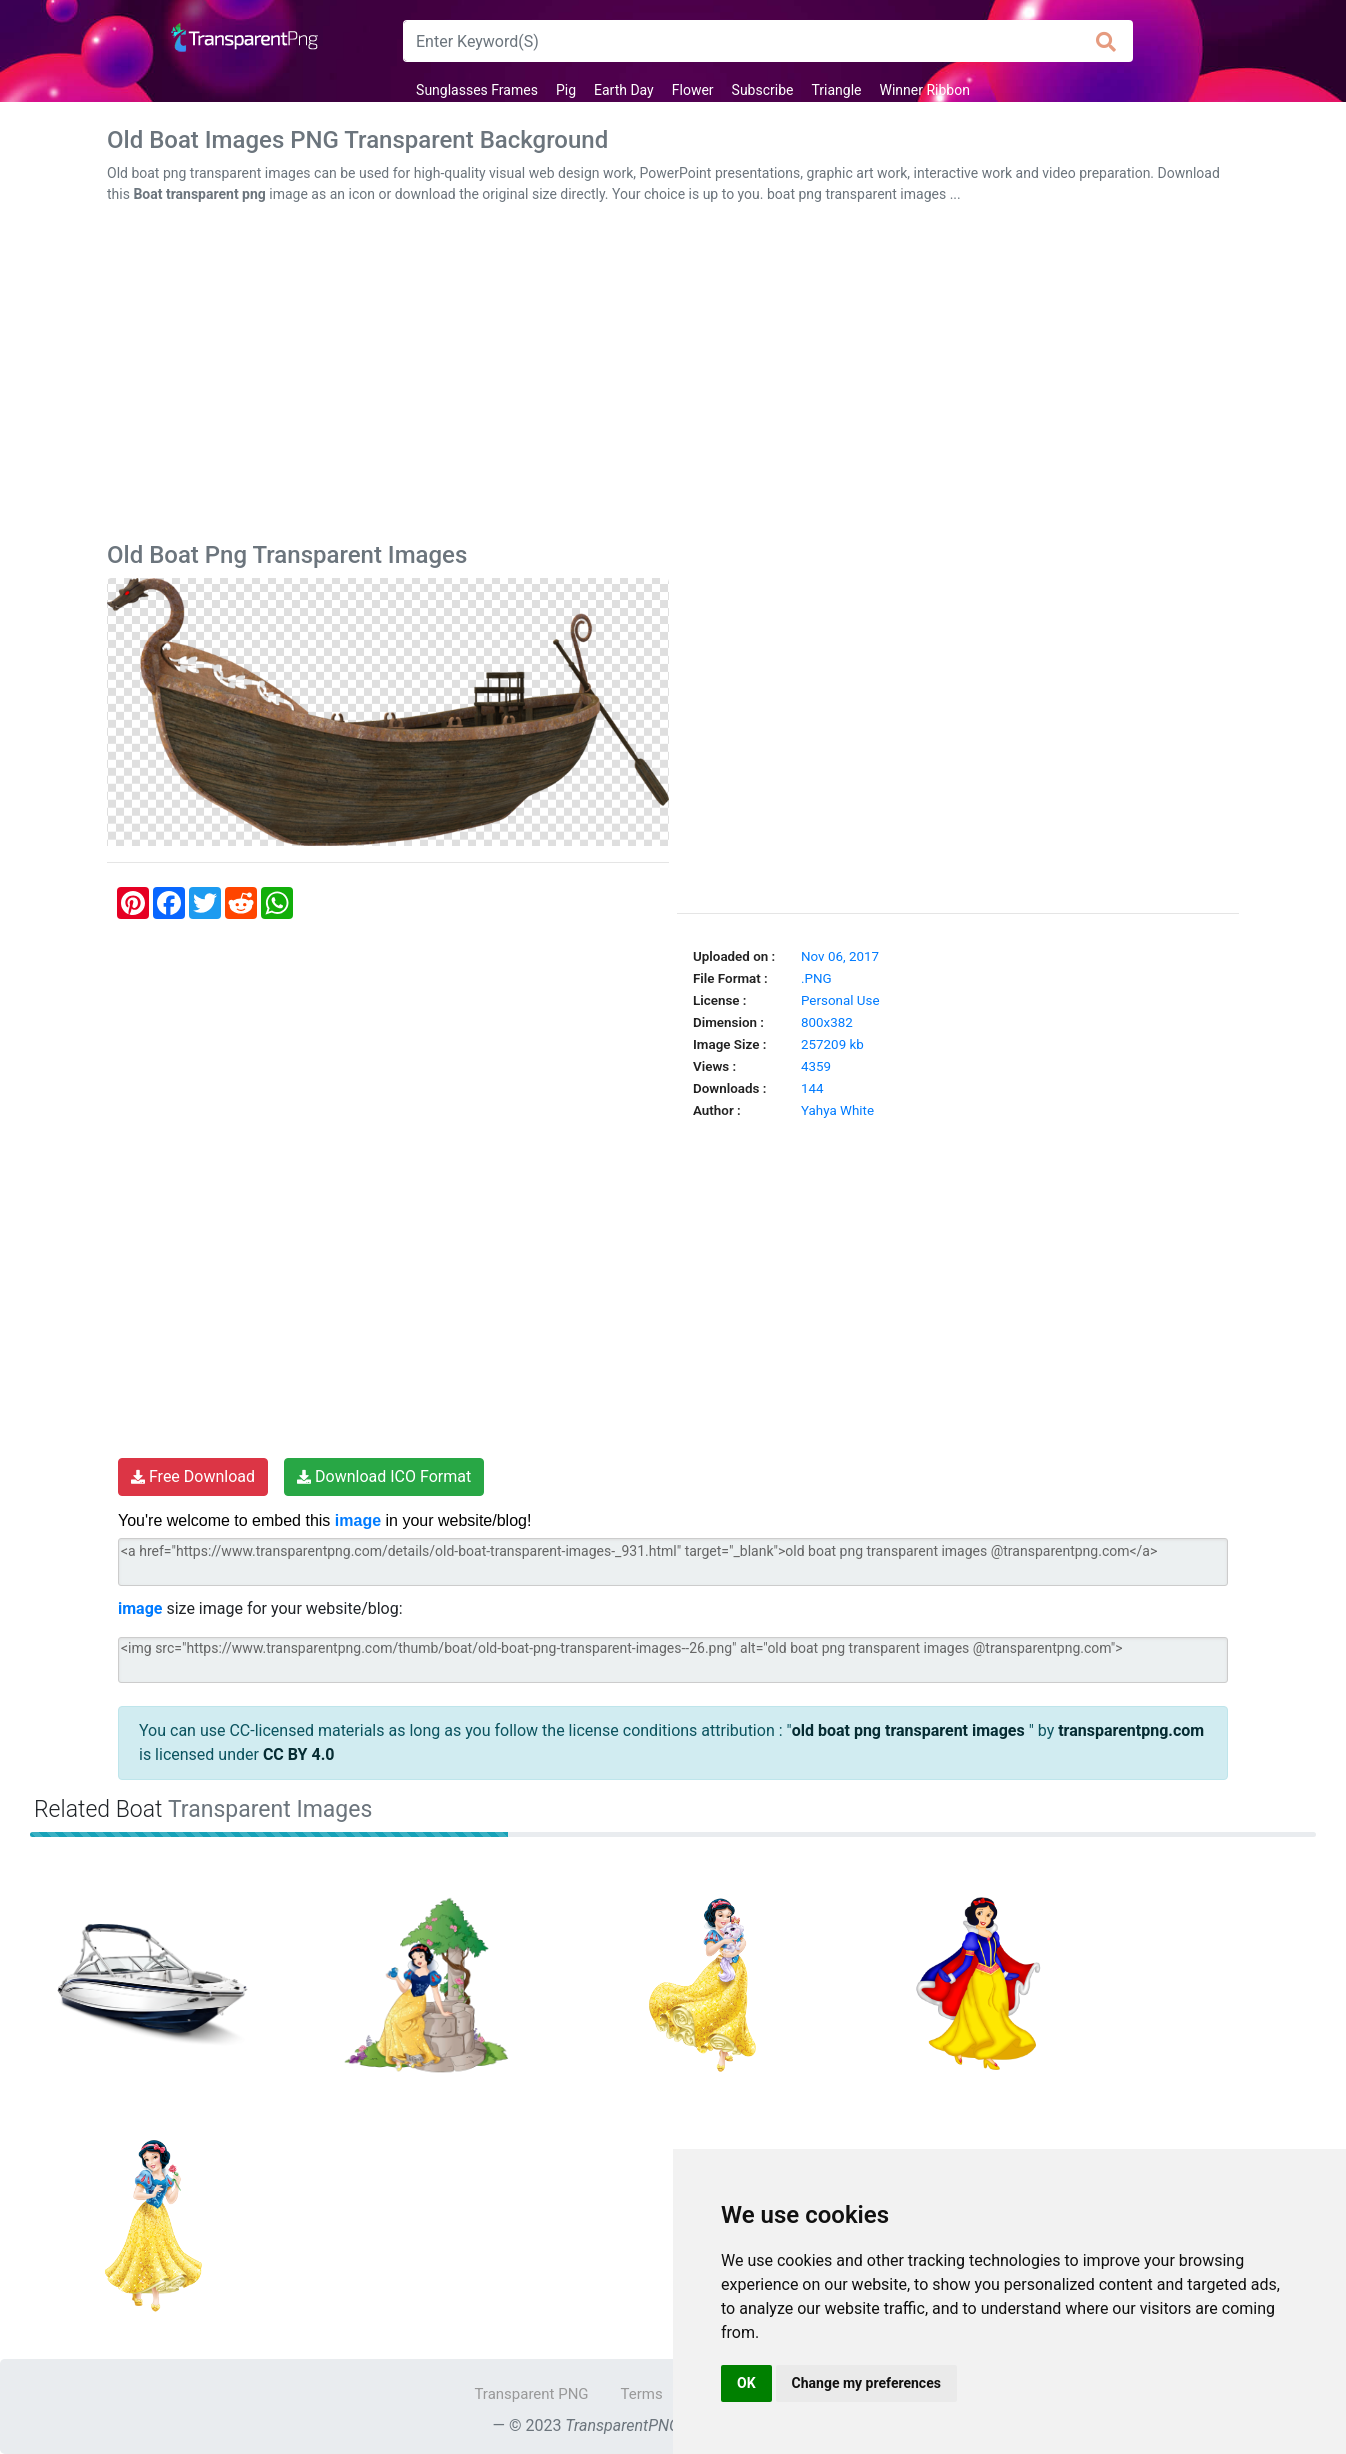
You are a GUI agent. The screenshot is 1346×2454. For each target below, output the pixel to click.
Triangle (836, 90)
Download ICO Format (384, 1476)
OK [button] (746, 2383)
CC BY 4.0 (299, 1754)
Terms (642, 2394)
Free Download (193, 1476)
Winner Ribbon (925, 90)
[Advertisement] (673, 377)
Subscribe (763, 90)
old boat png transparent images (910, 1730)
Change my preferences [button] (866, 2383)
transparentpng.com (1131, 1730)
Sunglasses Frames (477, 90)
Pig (566, 90)
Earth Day (624, 90)
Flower (693, 90)
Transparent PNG (531, 2394)
